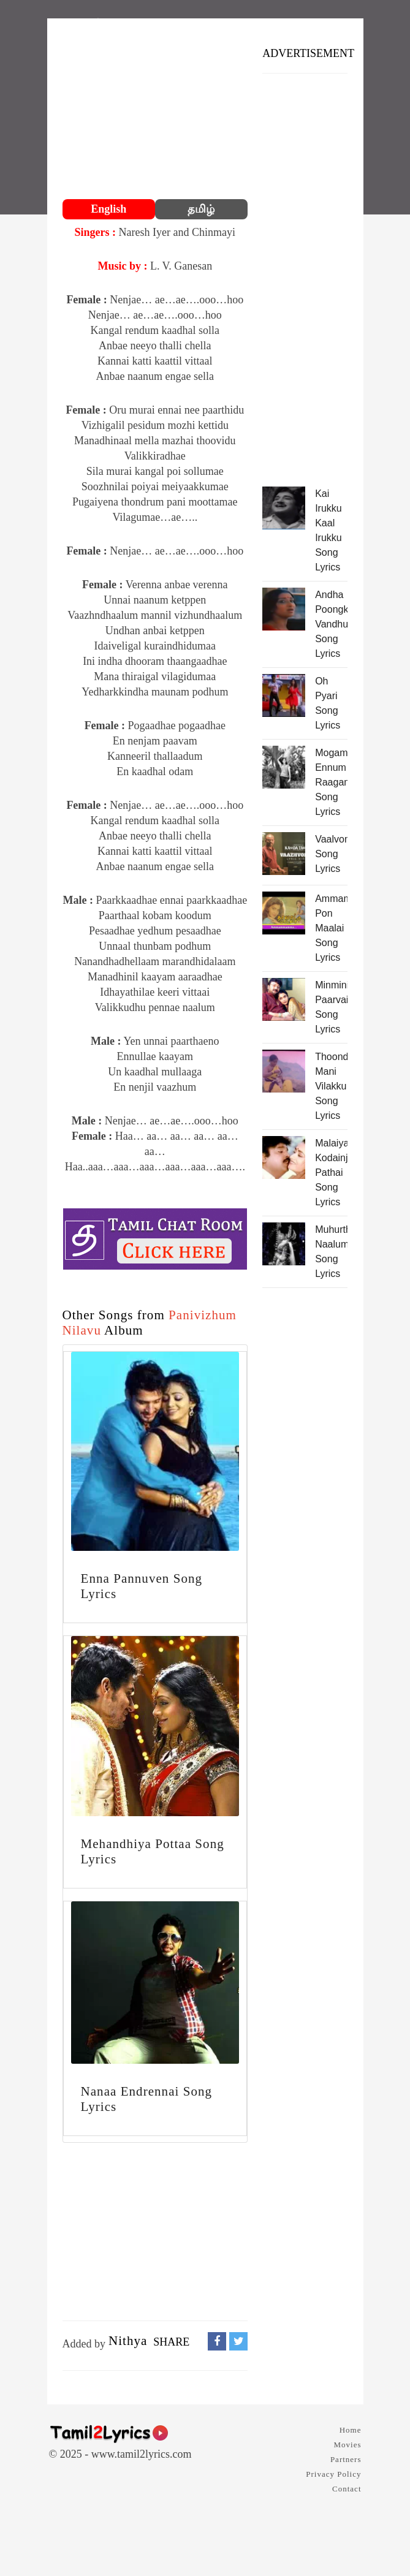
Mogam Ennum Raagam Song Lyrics (331, 782)
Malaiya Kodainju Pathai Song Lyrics (331, 1172)
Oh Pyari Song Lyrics (327, 703)
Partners (346, 2459)
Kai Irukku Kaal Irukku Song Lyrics (328, 530)
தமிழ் (201, 209)
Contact (346, 2488)
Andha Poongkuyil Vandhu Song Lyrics (331, 624)
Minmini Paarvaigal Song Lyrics (331, 1007)
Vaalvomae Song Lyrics (331, 854)
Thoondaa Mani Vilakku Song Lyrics (331, 1086)
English (108, 209)
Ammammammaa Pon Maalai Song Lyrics (331, 928)
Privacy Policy (333, 2474)
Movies (348, 2444)
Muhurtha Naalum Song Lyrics (331, 1251)
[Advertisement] (155, 110)
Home (351, 2429)
